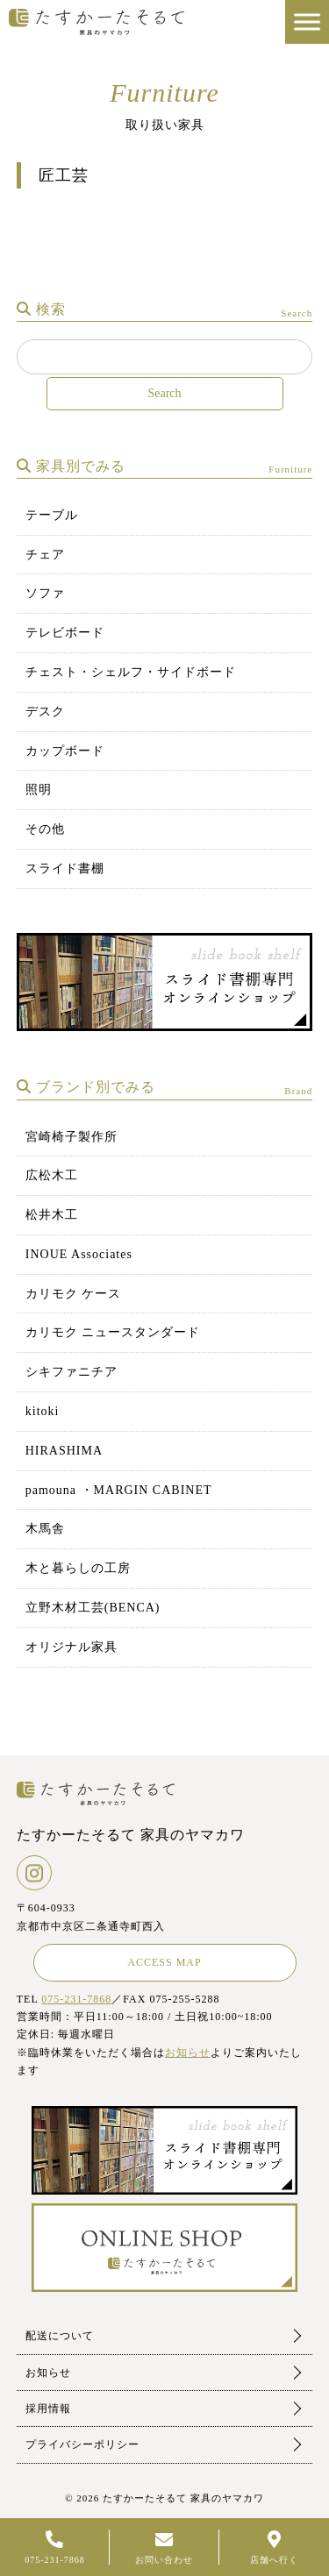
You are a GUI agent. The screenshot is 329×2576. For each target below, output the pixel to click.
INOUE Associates (78, 1254)
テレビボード (64, 632)
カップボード (64, 751)
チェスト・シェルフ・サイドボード (130, 672)
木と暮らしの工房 (78, 1568)
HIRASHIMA (64, 1450)
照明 (38, 789)
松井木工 (51, 1214)
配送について (59, 2336)
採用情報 (48, 2408)
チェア (45, 554)
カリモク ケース (73, 1293)
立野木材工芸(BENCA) (93, 1607)
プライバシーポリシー (82, 2444)
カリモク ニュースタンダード (113, 1332)
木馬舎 (45, 1528)
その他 (45, 829)
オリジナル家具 (71, 1647)
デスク (45, 711)
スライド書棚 (64, 868)
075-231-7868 (76, 1999)
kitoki (42, 1411)
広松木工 (51, 1175)
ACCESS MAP (164, 1962)
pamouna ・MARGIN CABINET (118, 1490)
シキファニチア (71, 1371)
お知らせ (188, 2052)
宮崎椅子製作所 (71, 1136)
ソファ (45, 593)
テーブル (51, 515)
